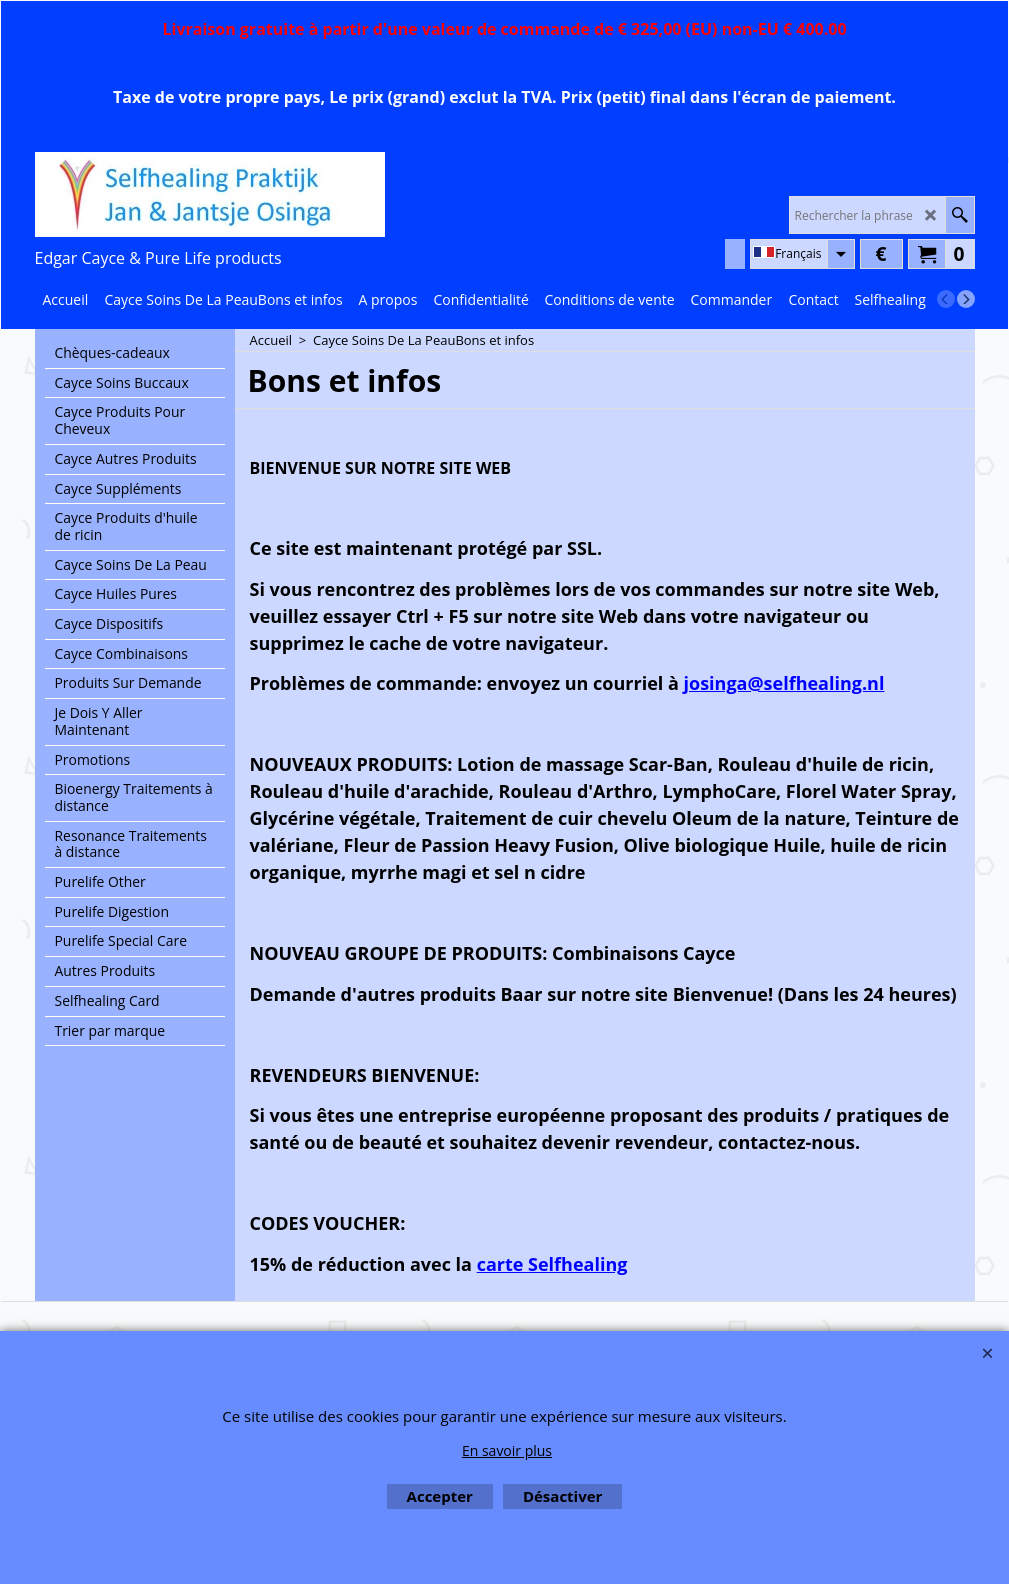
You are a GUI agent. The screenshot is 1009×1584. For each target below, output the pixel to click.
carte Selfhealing (552, 1264)
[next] (966, 299)
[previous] (946, 299)
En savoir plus (507, 1450)
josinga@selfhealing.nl (784, 683)
